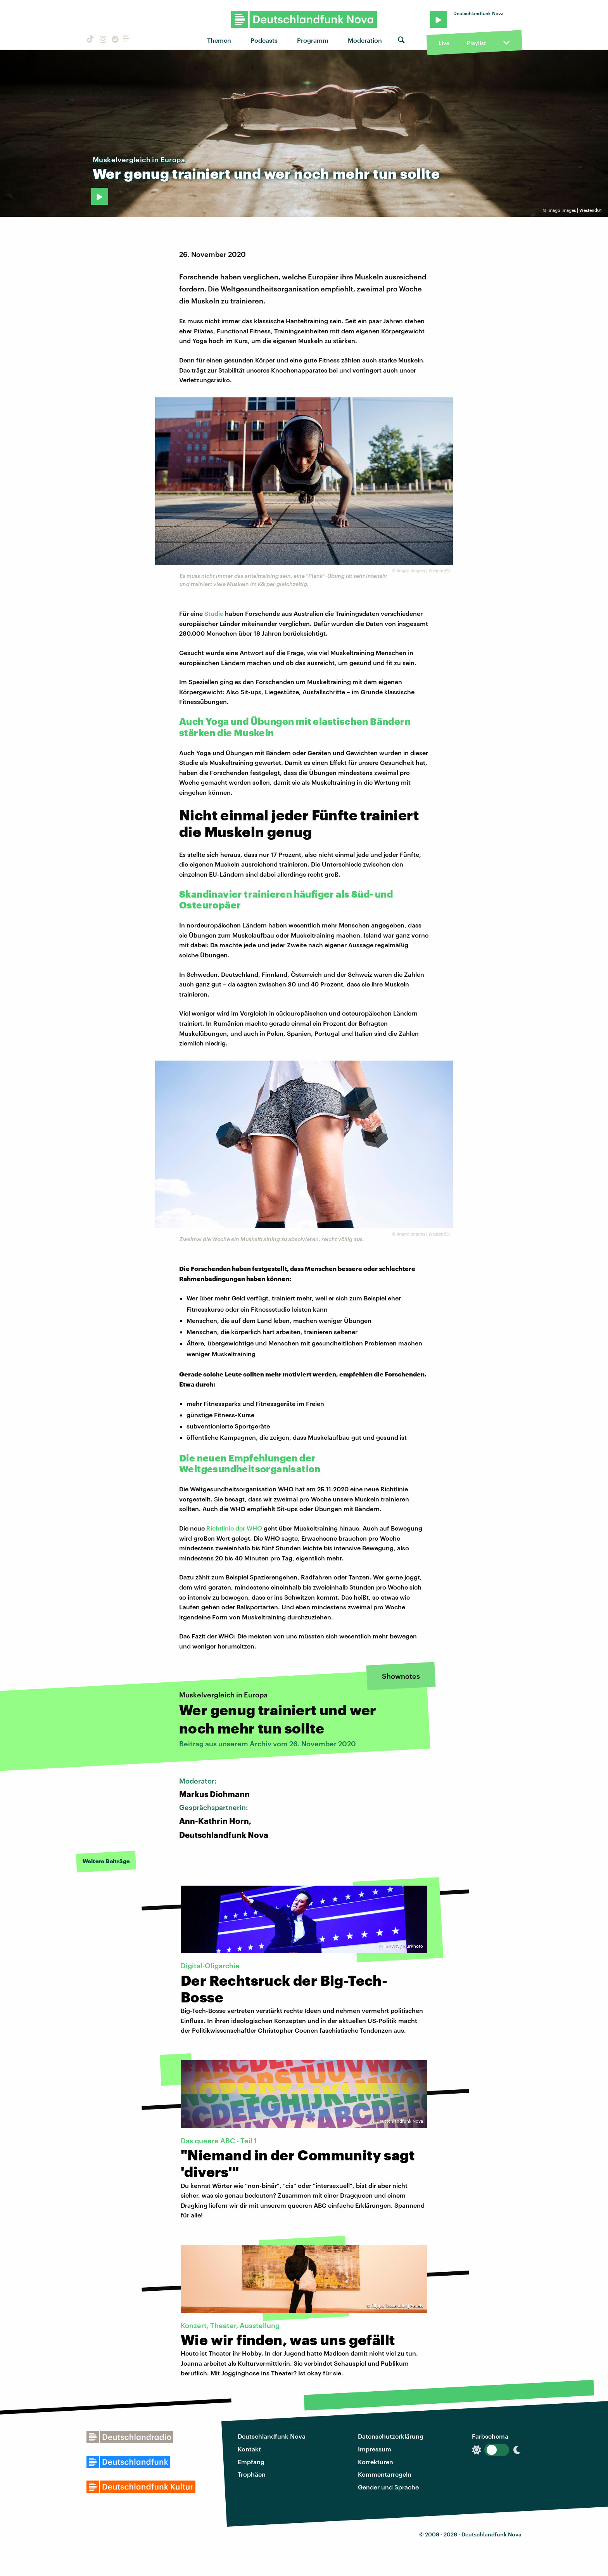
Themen (219, 40)
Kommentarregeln (384, 2474)
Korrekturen (375, 2461)
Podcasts (264, 40)
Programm (312, 40)
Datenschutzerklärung (390, 2436)
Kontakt (249, 2449)
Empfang (251, 2461)
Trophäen (252, 2474)
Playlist (476, 43)
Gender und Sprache (388, 2487)
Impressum (374, 2449)
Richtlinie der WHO (234, 1528)
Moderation (365, 40)
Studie (213, 613)
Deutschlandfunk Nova (272, 2436)
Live (444, 43)
